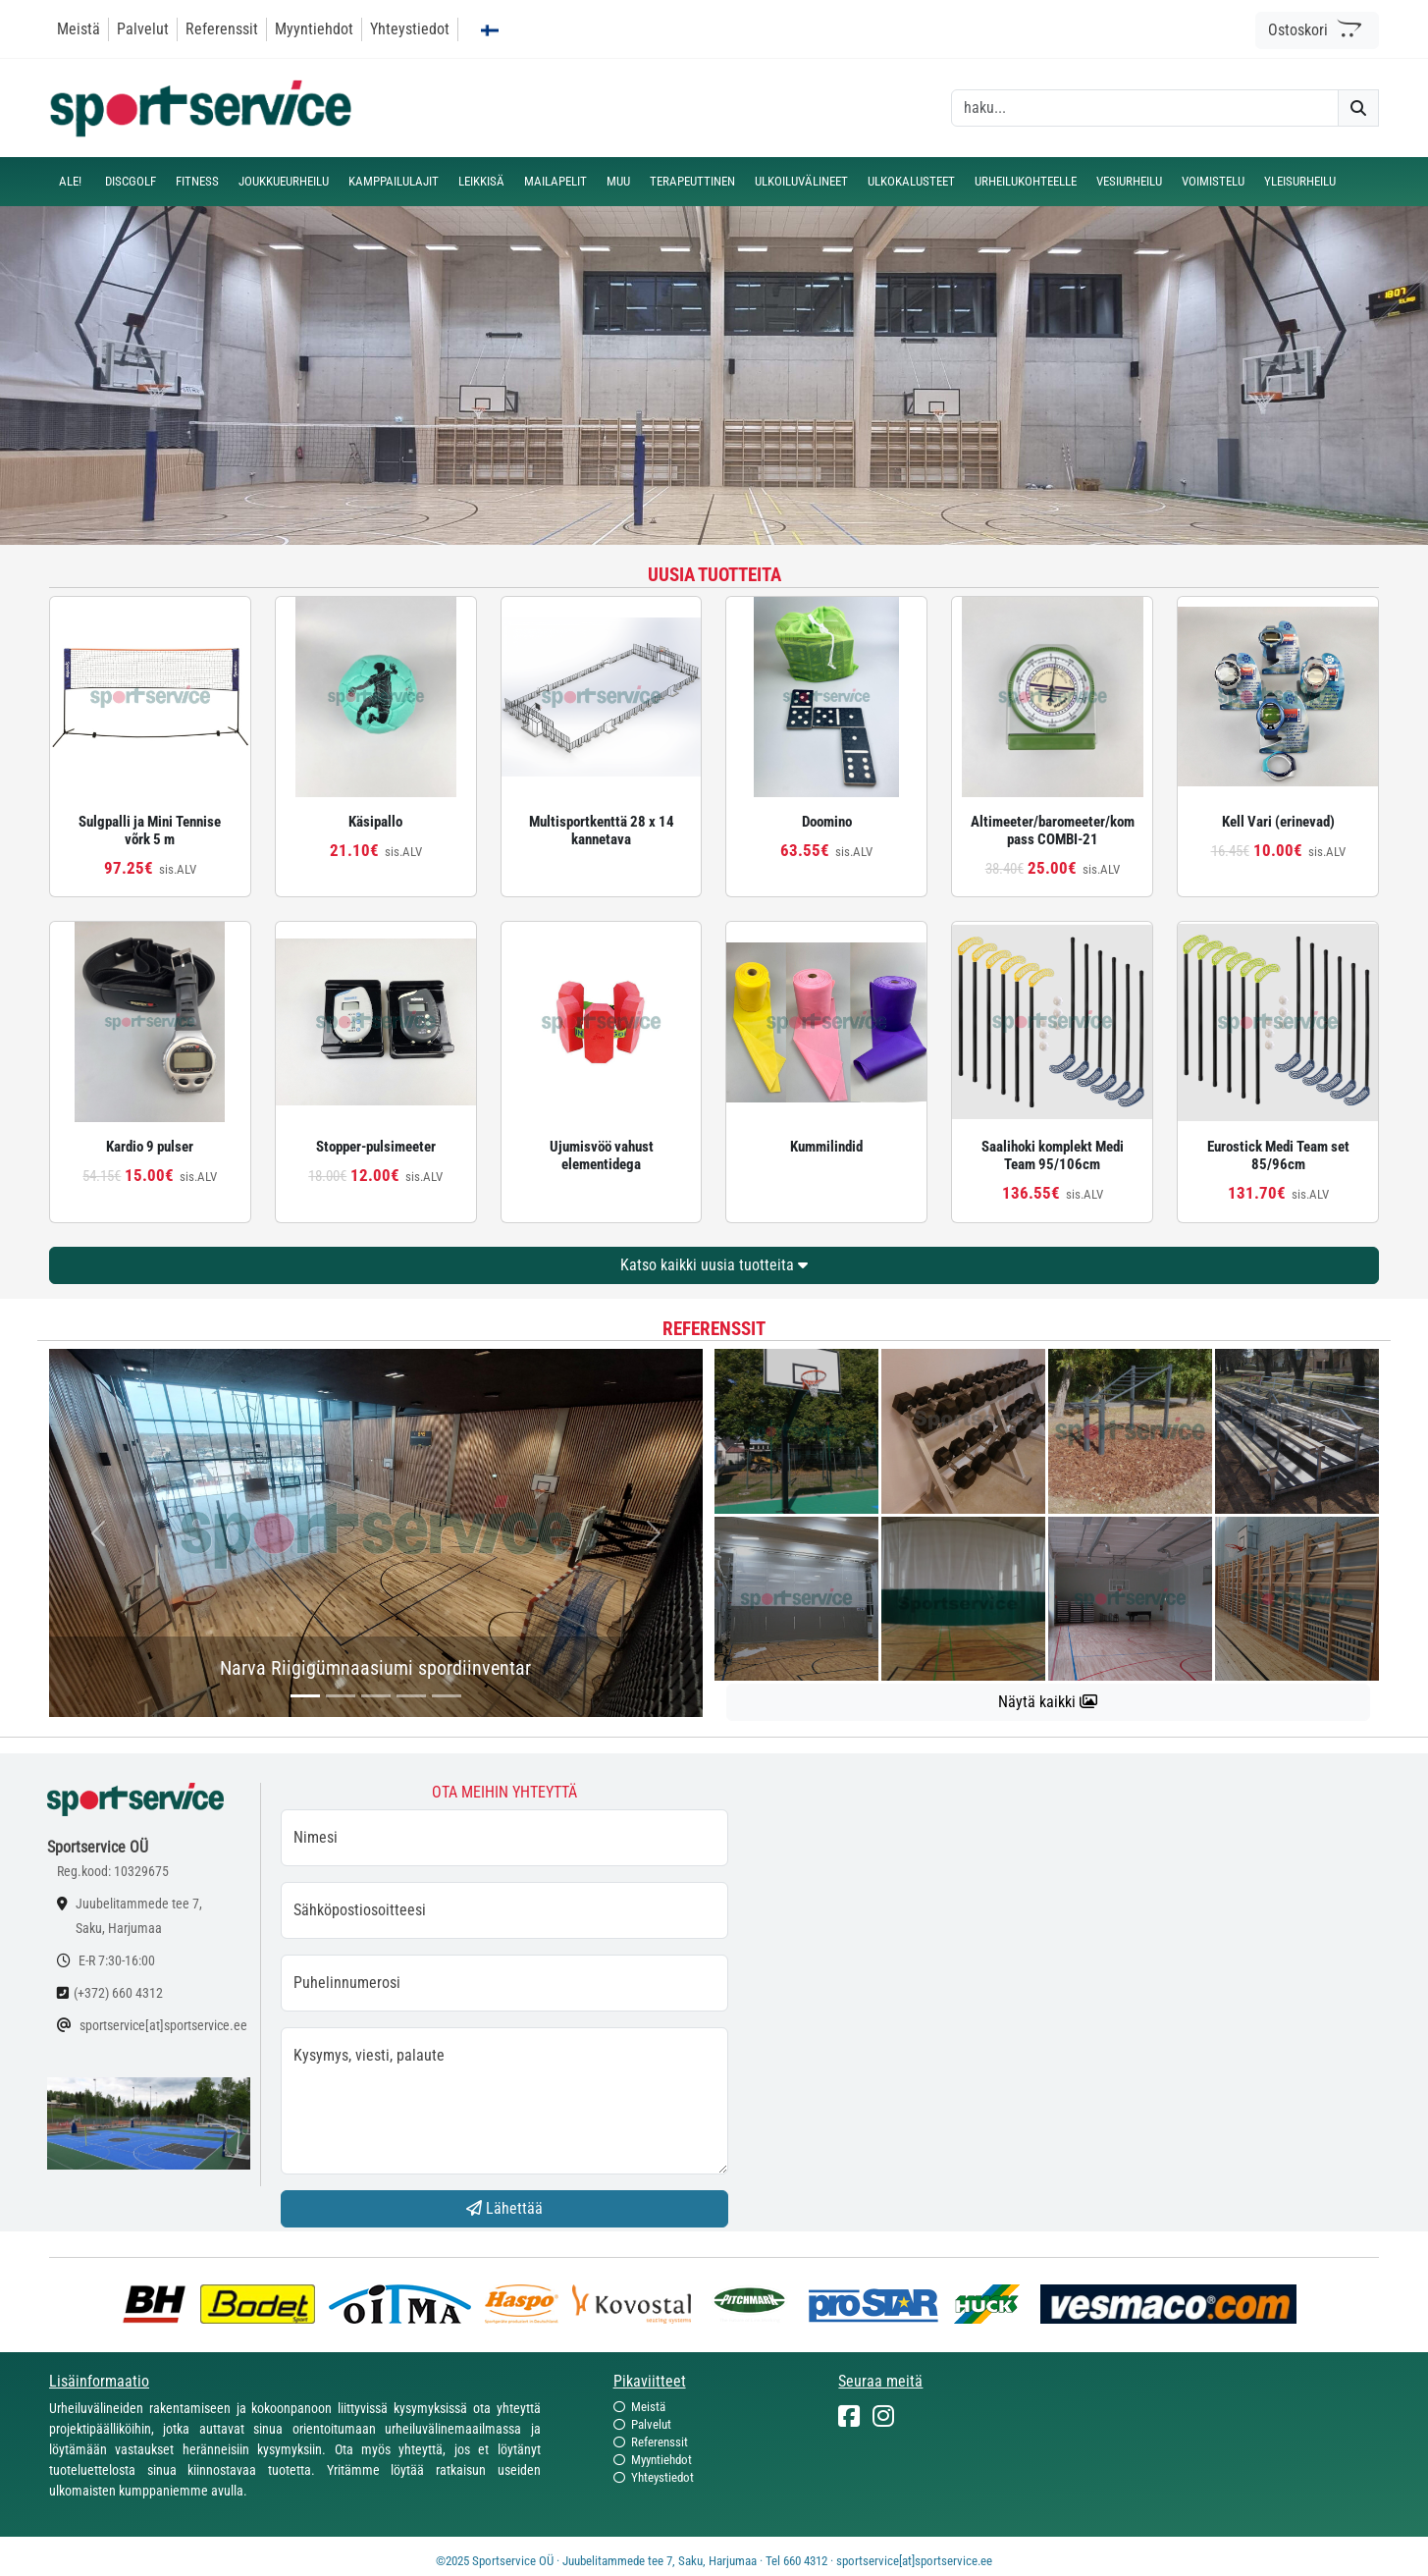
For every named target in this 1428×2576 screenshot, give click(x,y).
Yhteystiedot (410, 29)
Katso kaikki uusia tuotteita (714, 1265)
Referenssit (221, 29)
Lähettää (504, 2208)
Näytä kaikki (1047, 1701)
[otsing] (1145, 108)
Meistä (78, 29)
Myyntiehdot (314, 29)
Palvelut (143, 29)
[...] (305, 1696)
